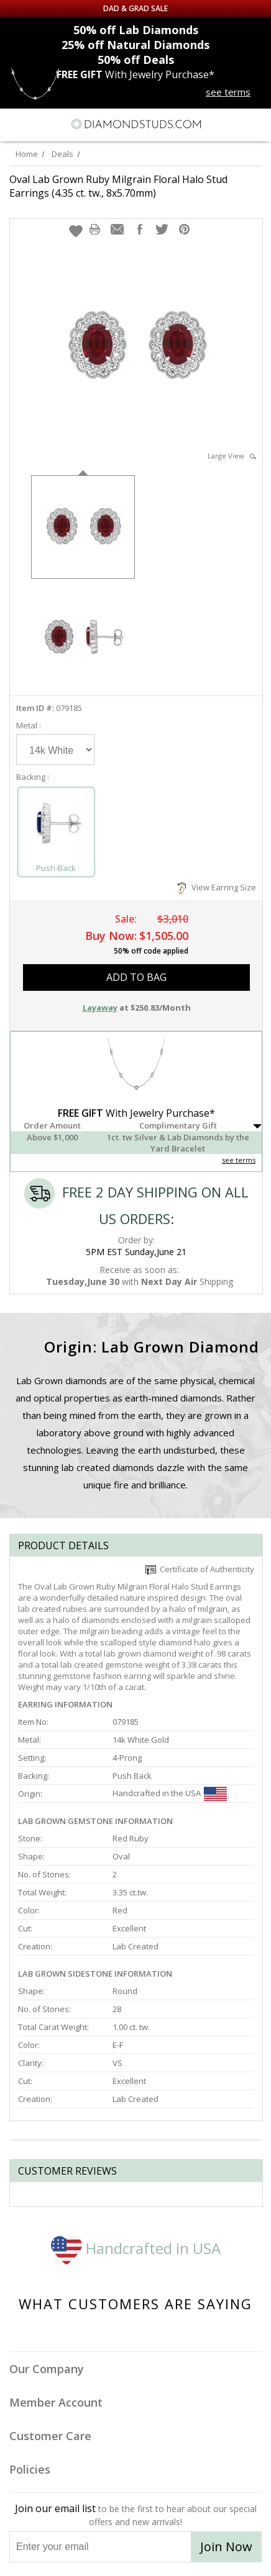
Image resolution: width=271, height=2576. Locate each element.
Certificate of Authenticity (199, 1569)
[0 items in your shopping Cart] (255, 124)
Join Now (226, 2546)
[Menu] (15, 124)
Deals (62, 153)
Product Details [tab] (63, 1545)
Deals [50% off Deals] (136, 59)
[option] (83, 525)
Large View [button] (232, 455)
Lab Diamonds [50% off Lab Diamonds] (135, 29)
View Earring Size (216, 887)
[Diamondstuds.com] (135, 124)
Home (27, 153)
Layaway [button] (100, 1007)
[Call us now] (233, 123)
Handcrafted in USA (136, 2248)
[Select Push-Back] (56, 826)
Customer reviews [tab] (67, 2171)
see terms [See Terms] (238, 1160)
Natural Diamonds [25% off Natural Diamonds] (135, 44)
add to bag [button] (136, 977)
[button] (76, 231)
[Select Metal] (55, 749)
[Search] (40, 123)
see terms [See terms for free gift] (228, 92)
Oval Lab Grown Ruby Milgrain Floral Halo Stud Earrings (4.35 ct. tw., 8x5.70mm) (118, 186)
